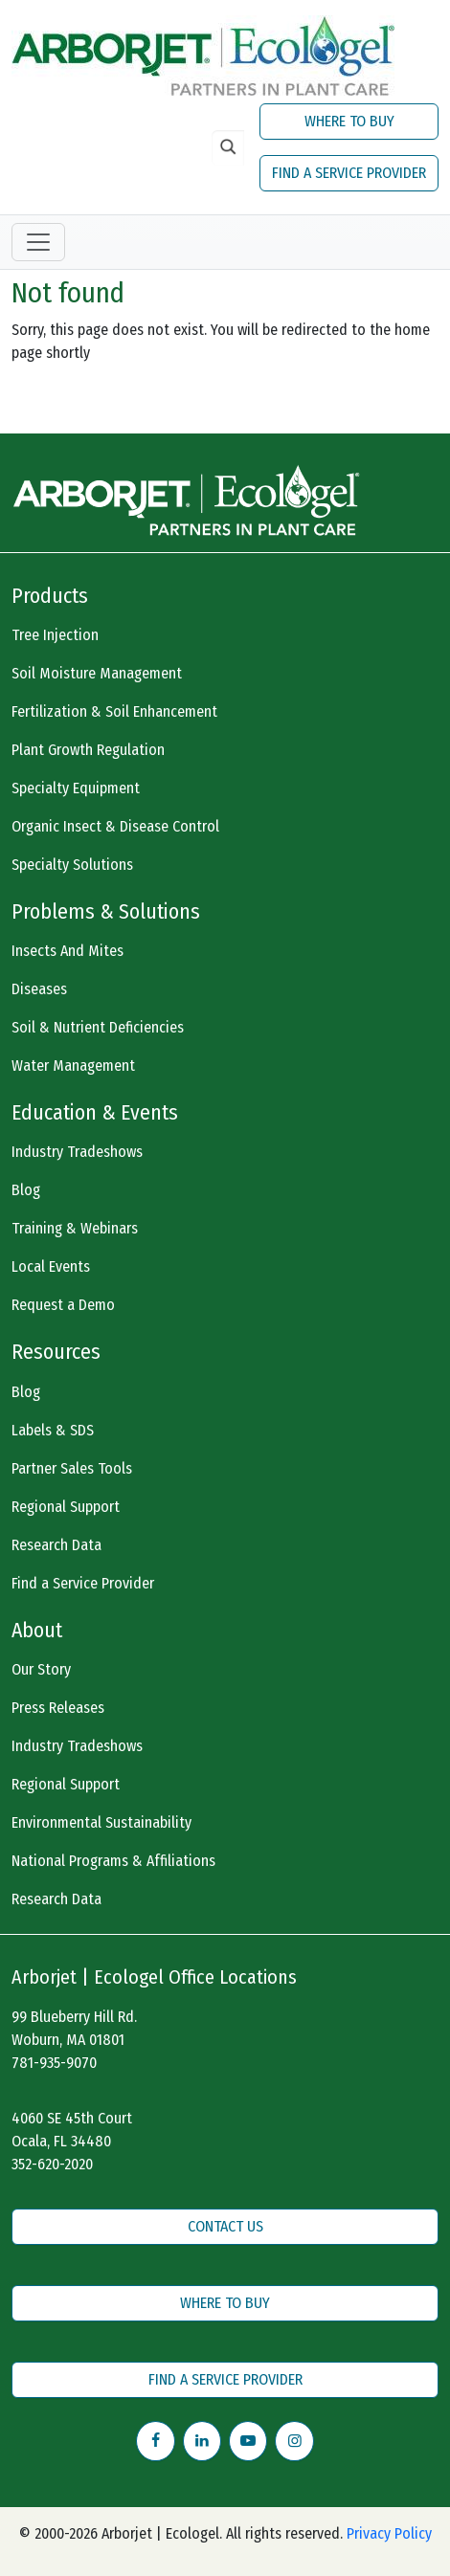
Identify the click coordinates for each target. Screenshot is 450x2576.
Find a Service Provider (82, 1583)
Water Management (73, 1065)
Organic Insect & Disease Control (115, 826)
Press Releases (57, 1708)
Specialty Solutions (72, 864)
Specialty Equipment (75, 788)
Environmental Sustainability (101, 1822)
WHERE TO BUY (349, 121)
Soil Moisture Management (96, 673)
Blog (25, 1190)
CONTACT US (225, 2226)
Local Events (50, 1266)
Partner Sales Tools (71, 1468)
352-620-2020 (52, 2164)
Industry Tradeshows (77, 1152)
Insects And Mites (67, 951)
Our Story (41, 1669)
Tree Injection (55, 635)
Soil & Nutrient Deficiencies (97, 1027)
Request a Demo (63, 1305)
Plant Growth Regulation (88, 750)
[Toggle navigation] (38, 242)
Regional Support (65, 1507)
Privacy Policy (389, 2533)
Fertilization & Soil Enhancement (114, 711)
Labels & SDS (52, 1430)
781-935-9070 (54, 2063)
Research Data (56, 1545)
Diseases (39, 989)
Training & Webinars (74, 1228)
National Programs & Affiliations (113, 1861)
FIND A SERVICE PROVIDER (349, 173)
